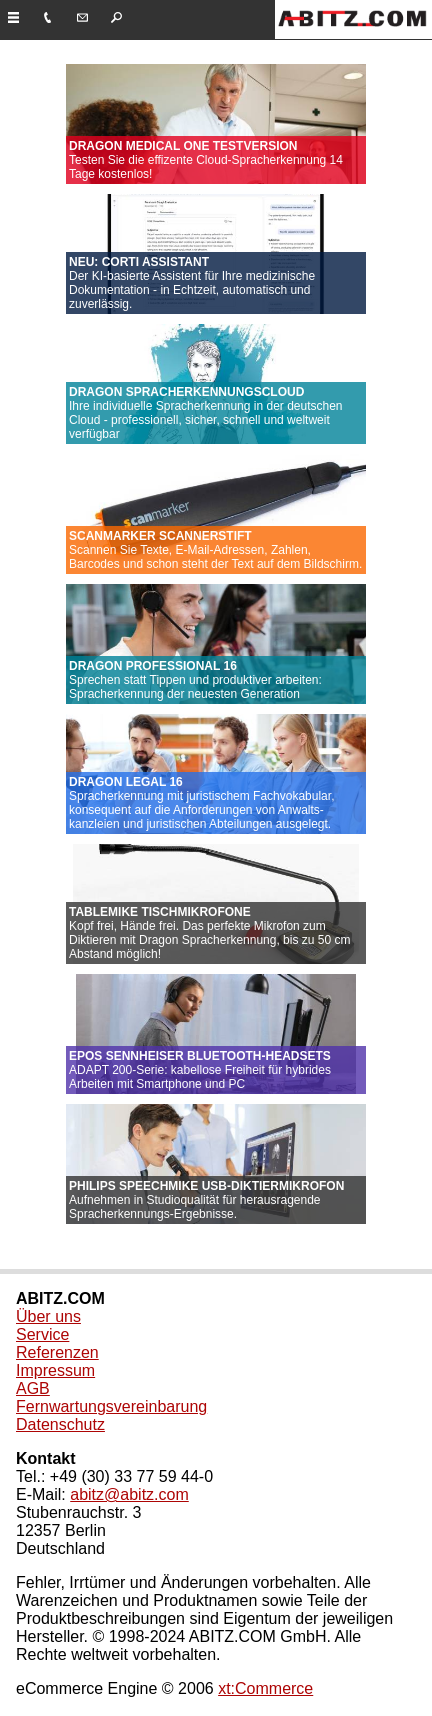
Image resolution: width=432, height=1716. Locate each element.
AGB (33, 1388)
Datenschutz (60, 1424)
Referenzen (57, 1352)
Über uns (48, 1316)
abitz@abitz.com (129, 1494)
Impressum (55, 1370)
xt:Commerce (265, 1688)
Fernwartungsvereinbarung (111, 1406)
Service (42, 1334)
